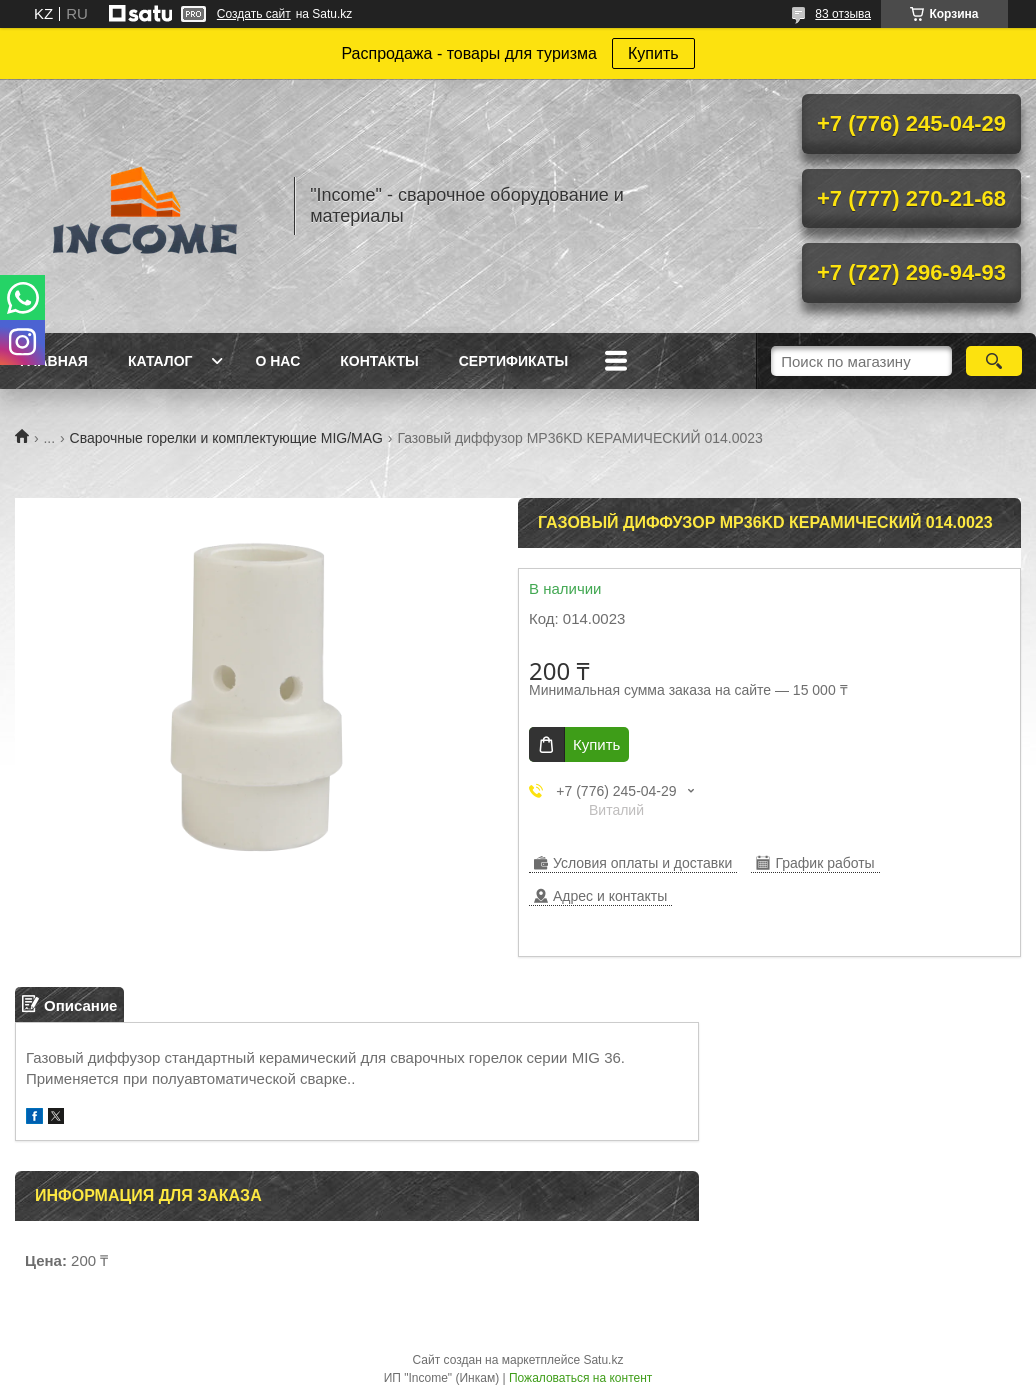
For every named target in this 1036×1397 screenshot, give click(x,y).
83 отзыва (843, 14)
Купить (653, 53)
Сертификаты (513, 361)
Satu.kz (603, 1360)
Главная (54, 361)
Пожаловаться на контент (580, 1378)
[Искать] (994, 361)
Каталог (160, 361)
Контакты (379, 361)
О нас (277, 361)
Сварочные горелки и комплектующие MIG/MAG (226, 438)
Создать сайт (254, 14)
